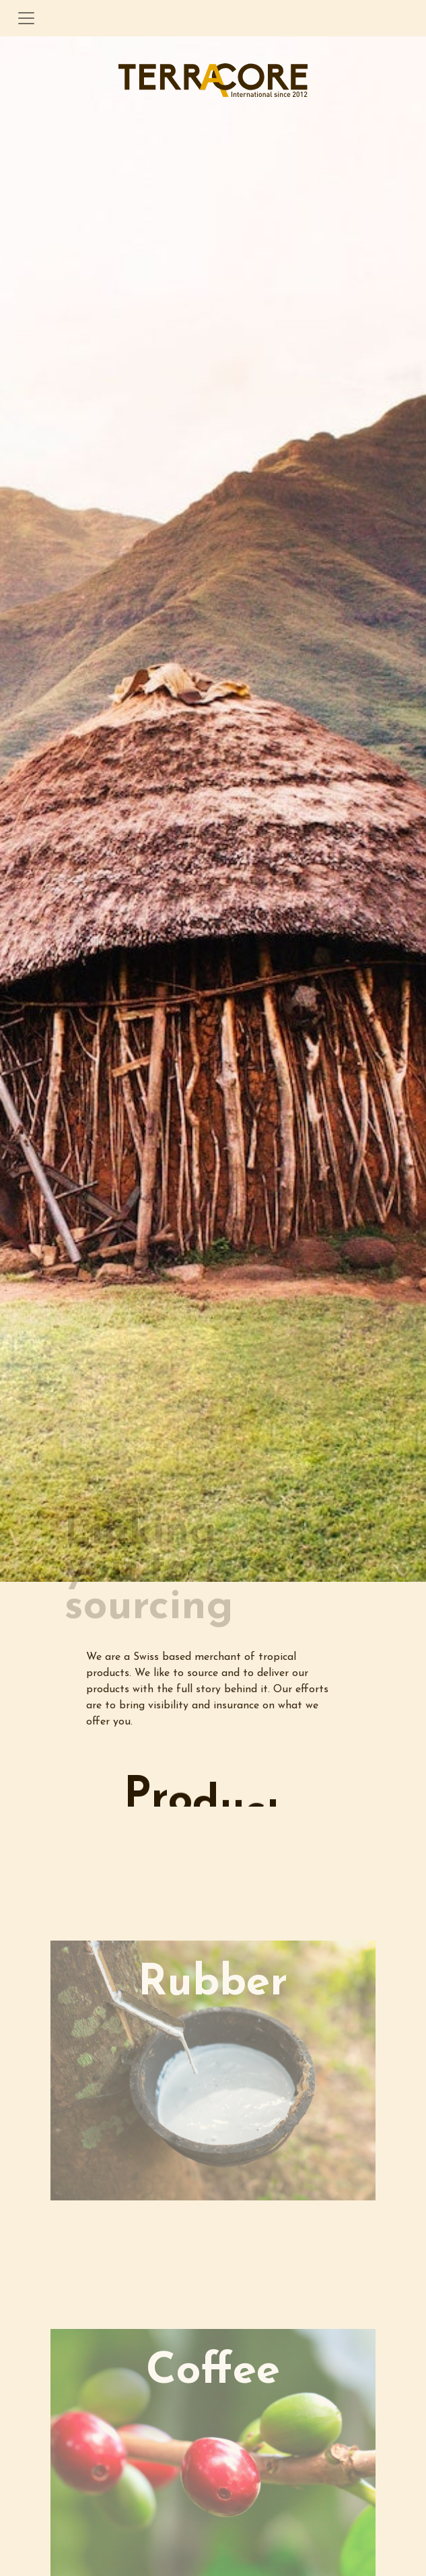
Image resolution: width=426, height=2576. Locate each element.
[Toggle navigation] (26, 18)
